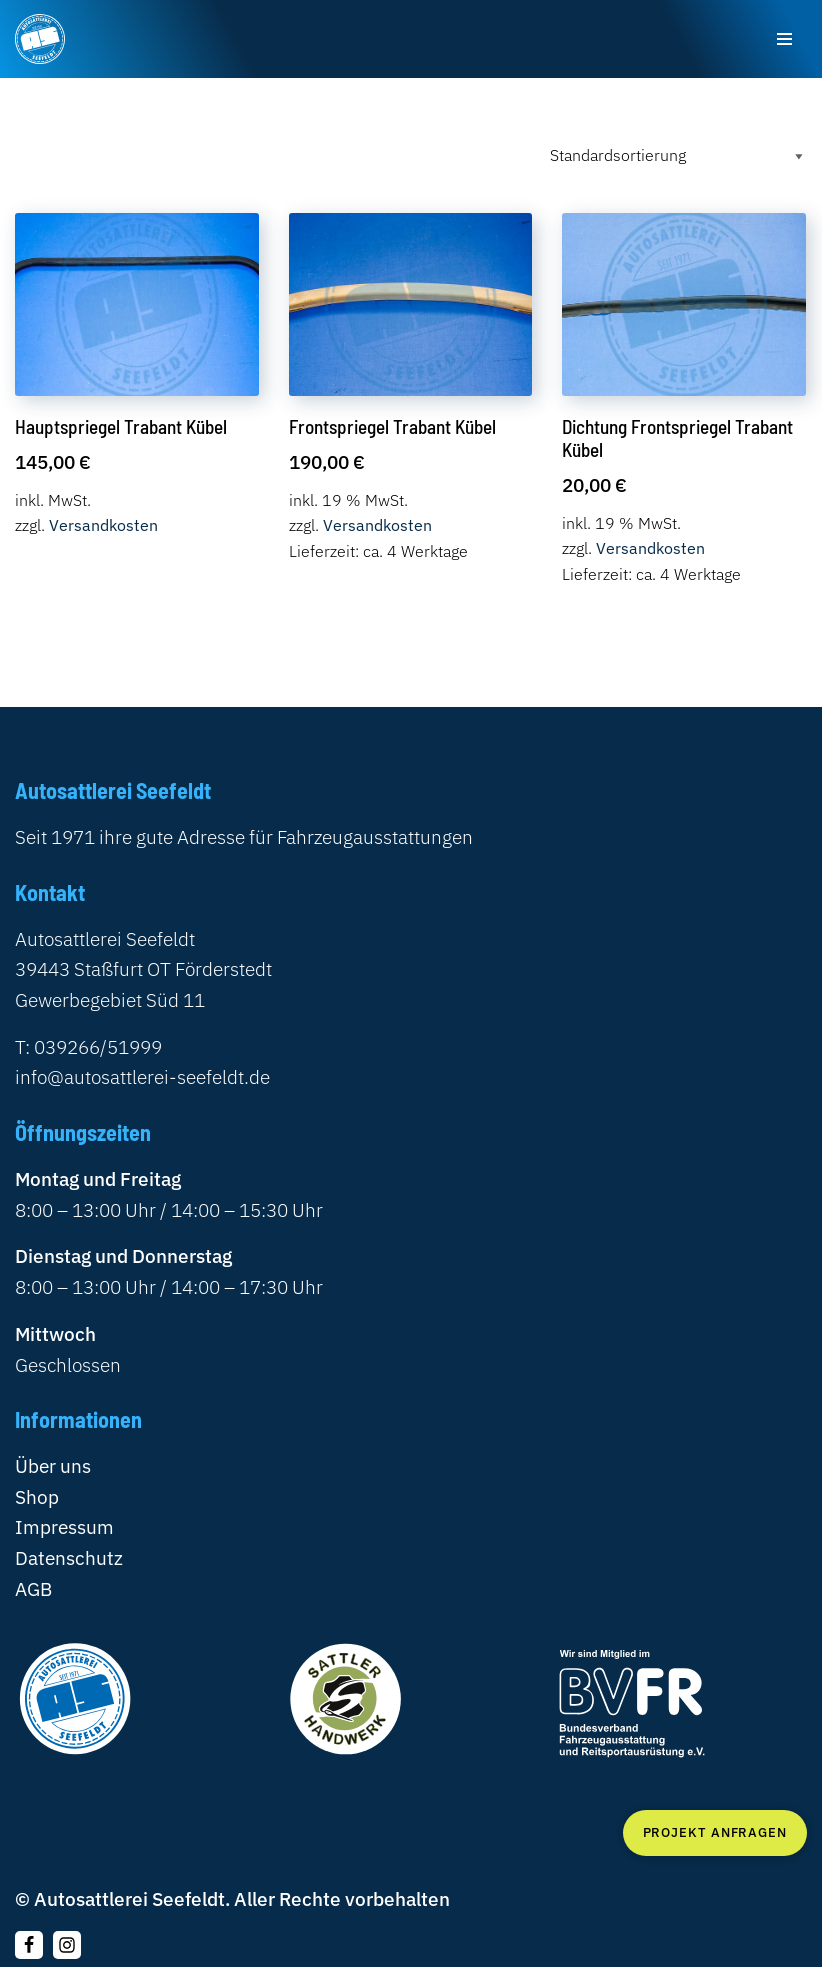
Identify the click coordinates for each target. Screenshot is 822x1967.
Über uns (53, 1465)
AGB (33, 1588)
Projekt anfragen (715, 1832)
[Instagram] (67, 1945)
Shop (37, 1496)
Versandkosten (103, 525)
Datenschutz (69, 1557)
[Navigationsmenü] (784, 39)
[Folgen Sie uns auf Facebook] (29, 1945)
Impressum (64, 1526)
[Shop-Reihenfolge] (674, 155)
